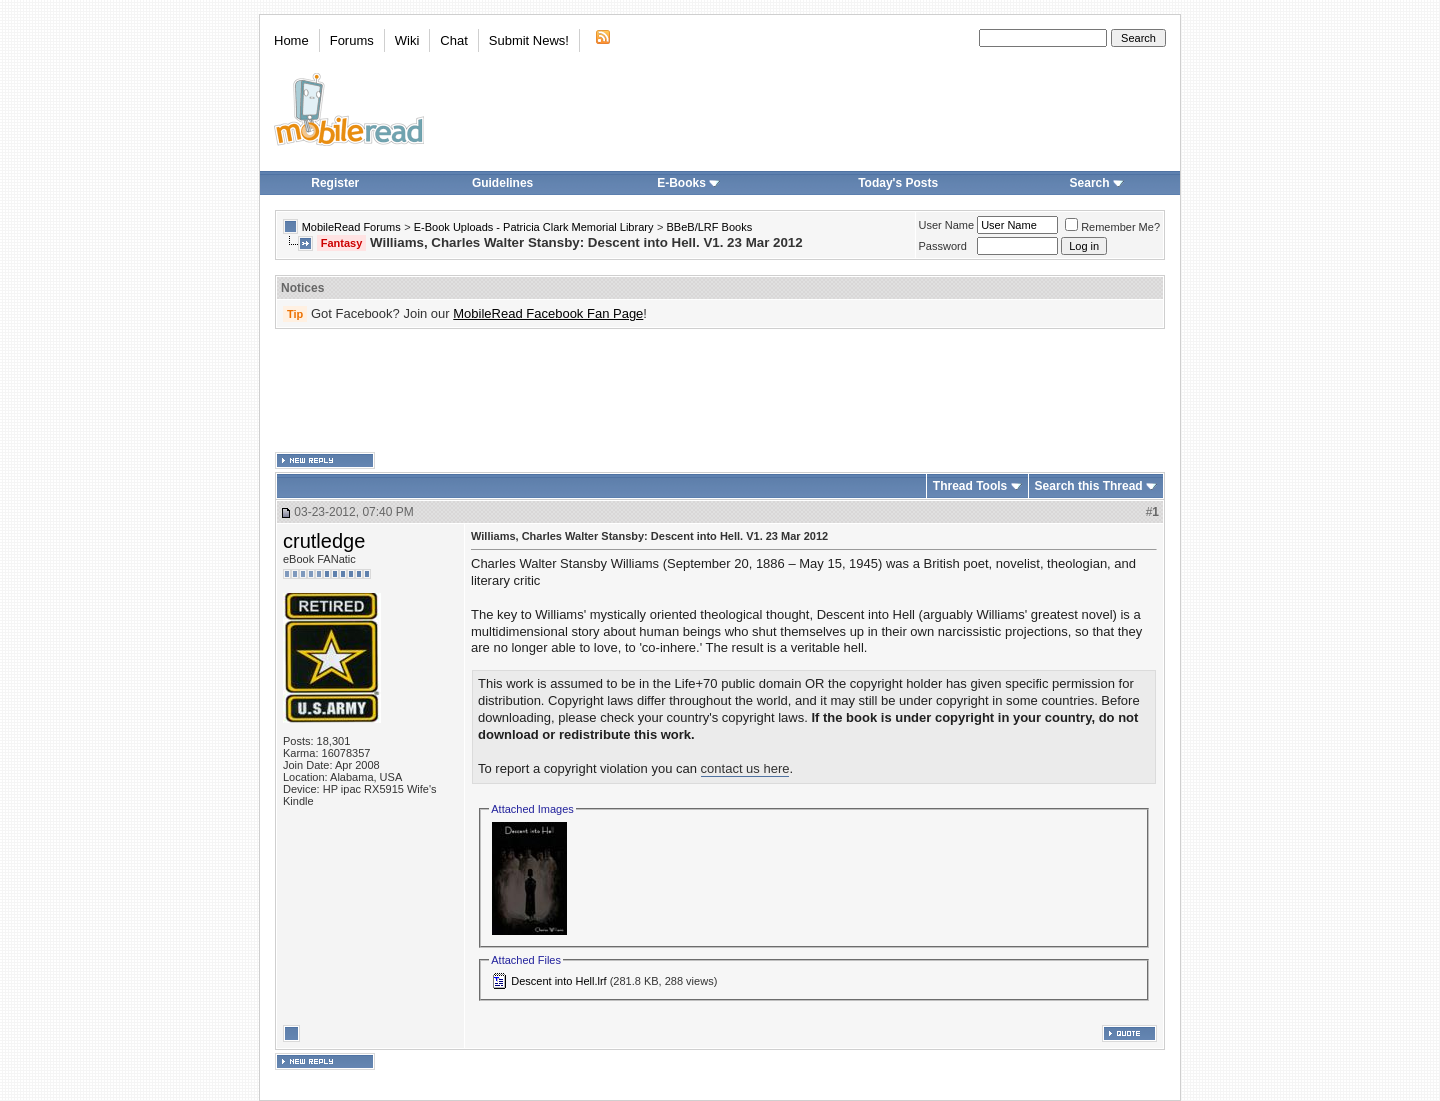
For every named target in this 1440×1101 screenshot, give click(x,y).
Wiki (407, 40)
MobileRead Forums (351, 227)
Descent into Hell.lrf (558, 981)
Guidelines (502, 183)
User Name (947, 225)
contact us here (745, 768)
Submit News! (529, 40)
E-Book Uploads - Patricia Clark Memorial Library (534, 227)
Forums (352, 40)
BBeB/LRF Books (710, 227)
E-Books (688, 183)
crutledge (324, 541)
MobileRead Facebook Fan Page (548, 313)
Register (335, 183)
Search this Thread (1089, 486)
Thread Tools (970, 486)
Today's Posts (898, 183)
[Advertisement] (720, 391)
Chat (453, 40)
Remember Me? (1112, 227)
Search (1097, 183)
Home (291, 40)
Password (943, 246)
